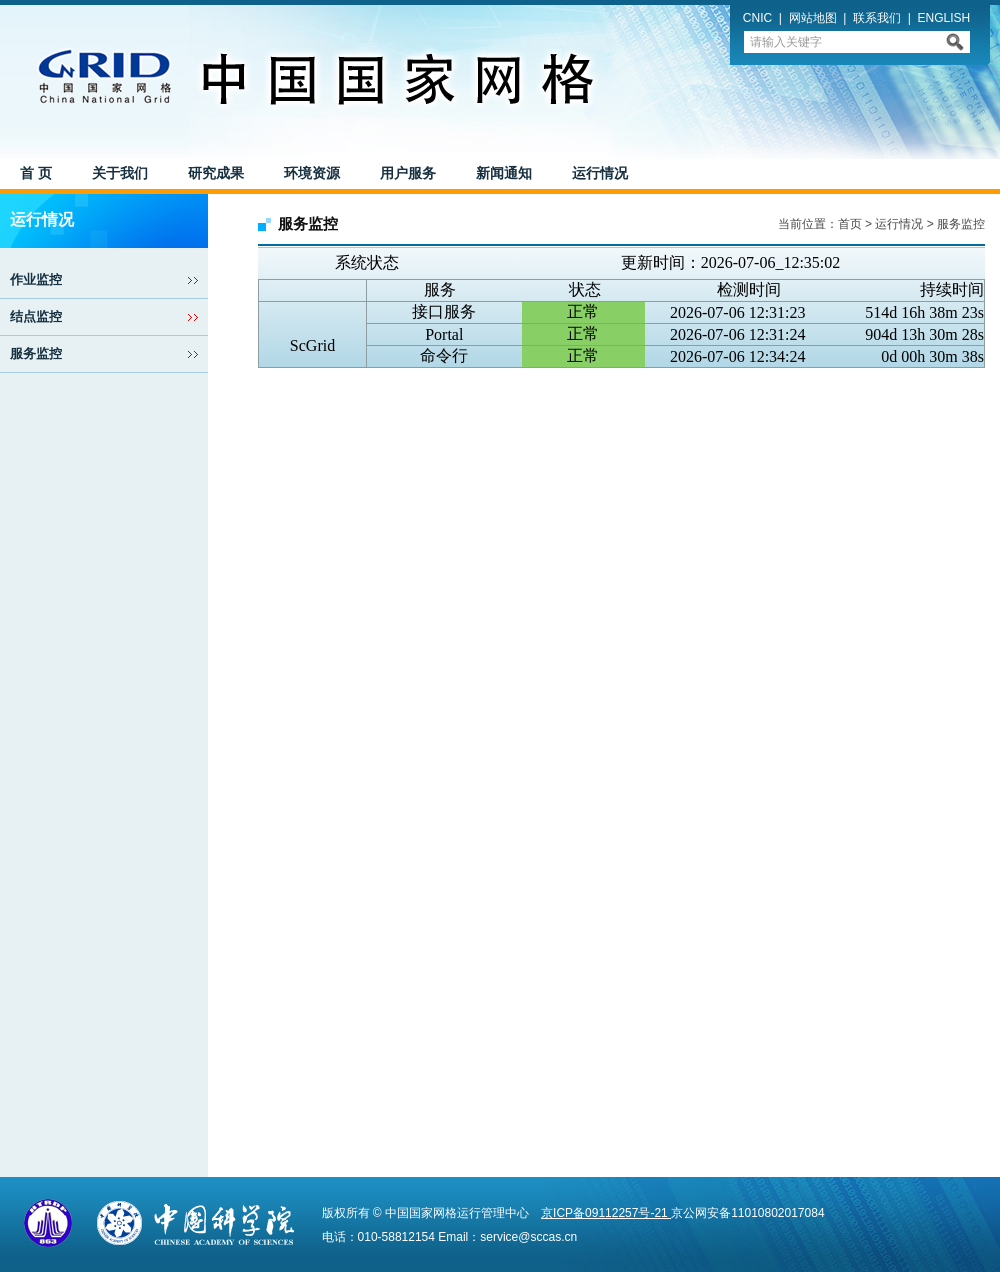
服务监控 (36, 353)
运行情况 (899, 224)
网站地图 (813, 18)
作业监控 (36, 279)
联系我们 (877, 18)
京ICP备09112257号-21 (606, 1213)
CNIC (757, 18)
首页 (850, 224)
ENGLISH (944, 18)
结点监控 (36, 316)
